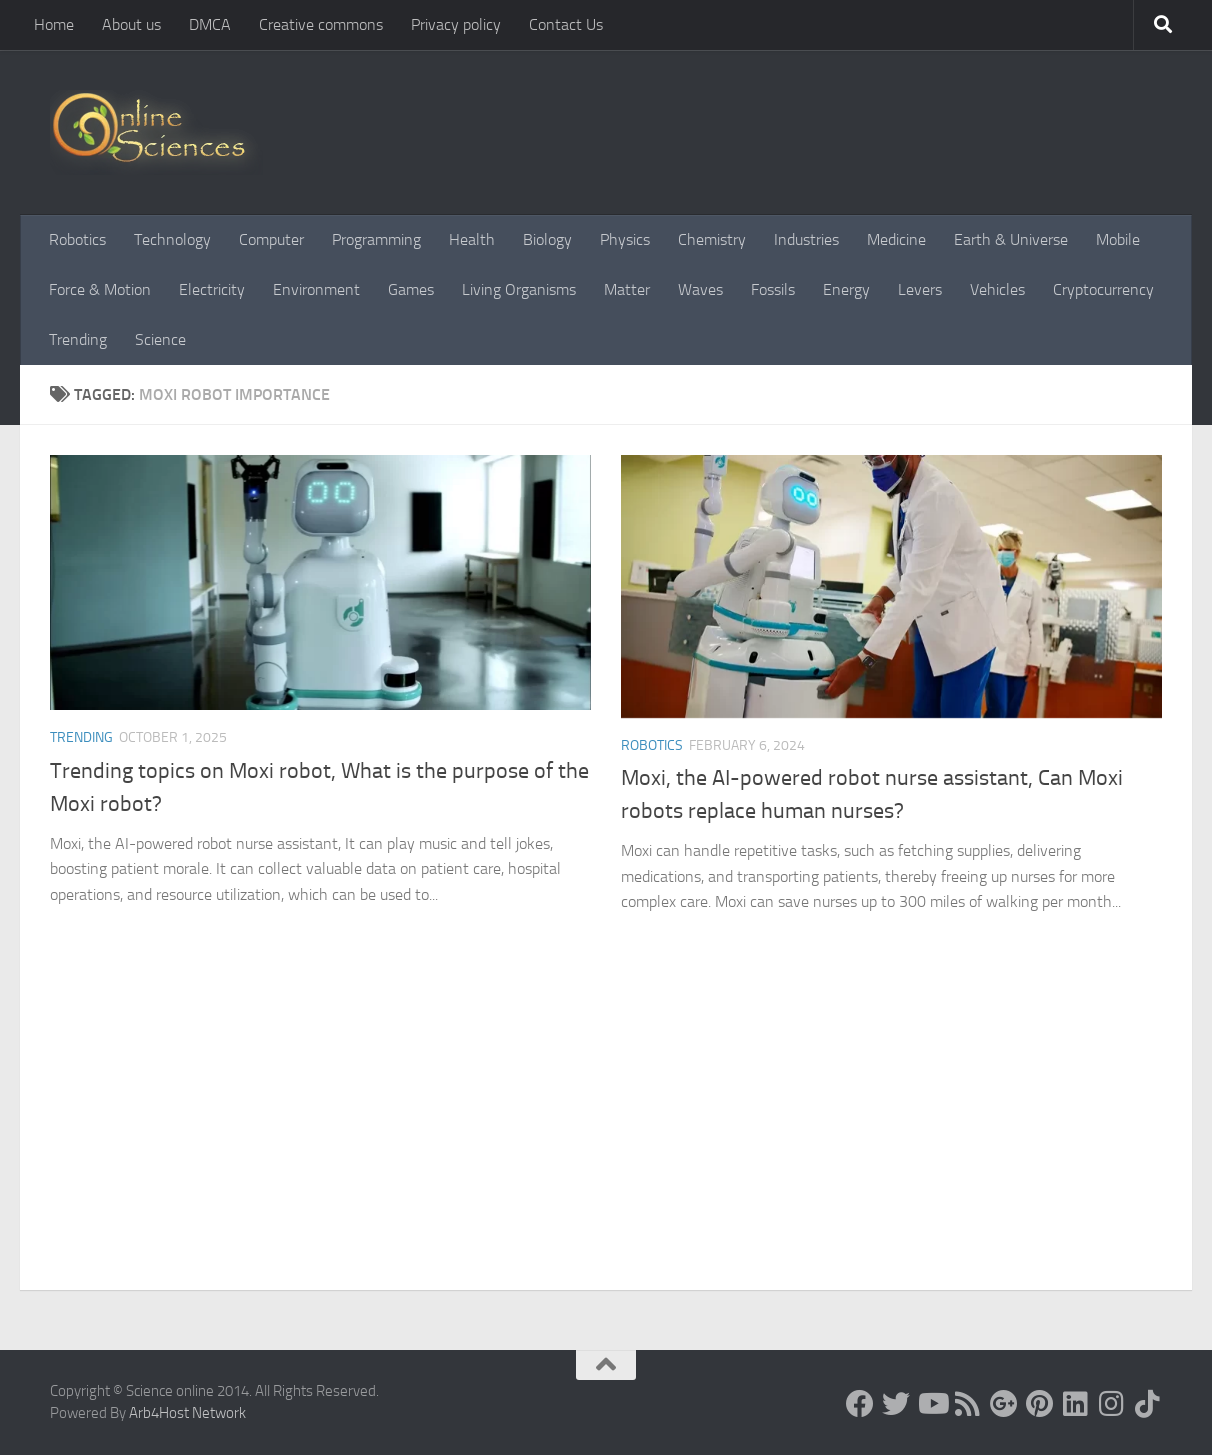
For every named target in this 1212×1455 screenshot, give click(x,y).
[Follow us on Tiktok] (1148, 1404)
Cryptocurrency (1103, 289)
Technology (172, 239)
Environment (316, 289)
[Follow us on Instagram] (1112, 1404)
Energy (846, 289)
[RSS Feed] (968, 1404)
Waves (700, 289)
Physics (625, 239)
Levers (920, 289)
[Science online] (860, 1404)
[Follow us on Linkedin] (1076, 1404)
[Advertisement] (606, 1140)
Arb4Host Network (187, 1413)
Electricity (212, 289)
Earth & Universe (1011, 239)
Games (411, 289)
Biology (547, 239)
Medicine (896, 239)
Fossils (773, 289)
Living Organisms (519, 289)
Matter (627, 289)
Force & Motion (100, 289)
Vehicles (997, 289)
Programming (376, 239)
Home (54, 24)
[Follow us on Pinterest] (1040, 1404)
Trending (78, 339)
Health (472, 239)
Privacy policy (456, 24)
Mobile (1118, 239)
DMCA (210, 24)
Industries (806, 239)
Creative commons (321, 24)
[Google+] (1004, 1404)
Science (160, 339)
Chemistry (712, 239)
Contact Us (566, 24)
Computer (271, 239)
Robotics (77, 239)
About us (131, 24)
